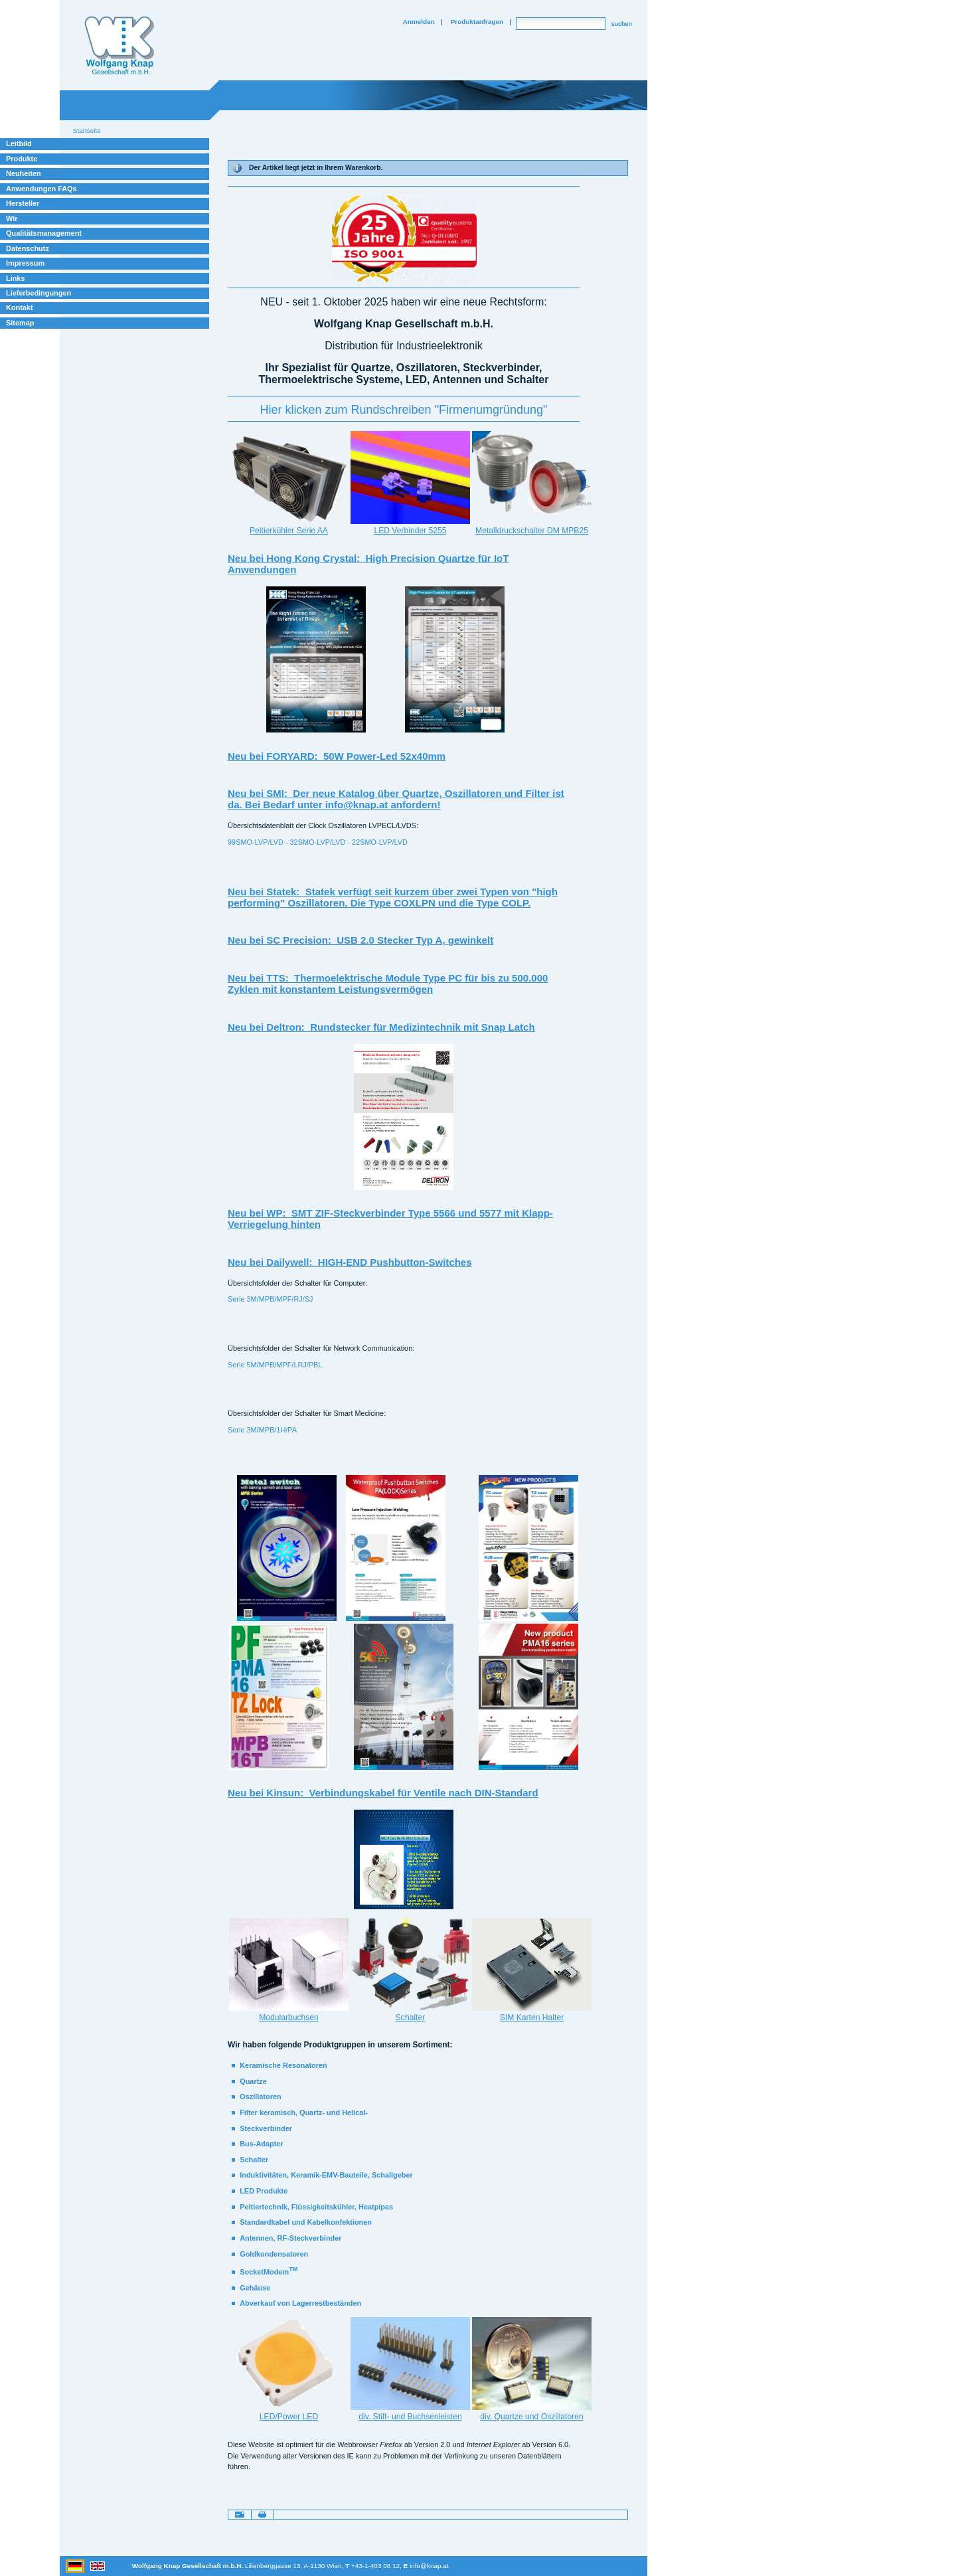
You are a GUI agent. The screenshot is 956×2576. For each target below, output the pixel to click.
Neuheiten (23, 173)
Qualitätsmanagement (44, 233)
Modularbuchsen (289, 2017)
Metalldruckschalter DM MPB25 (531, 530)
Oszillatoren (260, 2097)
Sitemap (20, 323)
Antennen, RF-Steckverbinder (290, 2238)
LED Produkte (263, 2191)
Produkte (21, 159)
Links (15, 278)
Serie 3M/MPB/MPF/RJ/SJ (270, 1299)
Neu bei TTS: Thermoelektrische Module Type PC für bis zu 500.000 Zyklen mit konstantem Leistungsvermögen (388, 983)
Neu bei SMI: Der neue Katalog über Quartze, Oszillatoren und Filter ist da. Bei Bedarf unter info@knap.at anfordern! (396, 799)
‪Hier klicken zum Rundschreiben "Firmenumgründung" (404, 409)
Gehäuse (255, 2288)
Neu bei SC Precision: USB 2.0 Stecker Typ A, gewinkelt (360, 940)
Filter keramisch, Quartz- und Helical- (304, 2112)
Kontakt (19, 307)
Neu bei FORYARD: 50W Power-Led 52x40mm (336, 756)
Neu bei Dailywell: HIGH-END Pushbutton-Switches (350, 1262)
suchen (621, 24)
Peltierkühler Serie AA (289, 530)
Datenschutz (27, 248)
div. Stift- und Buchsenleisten (409, 2416)
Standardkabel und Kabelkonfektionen (306, 2222)
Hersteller (22, 203)
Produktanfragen (477, 21)
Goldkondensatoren (274, 2254)
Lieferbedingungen (38, 293)
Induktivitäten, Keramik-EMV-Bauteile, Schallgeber (326, 2175)
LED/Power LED (289, 2416)
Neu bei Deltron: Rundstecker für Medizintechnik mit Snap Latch (381, 1027)
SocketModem (268, 2272)
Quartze (253, 2081)
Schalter (410, 2017)
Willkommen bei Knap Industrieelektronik (119, 46)
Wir (11, 218)
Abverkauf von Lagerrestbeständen (300, 2303)
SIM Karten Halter (532, 2017)
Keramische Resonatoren (283, 2065)
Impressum (25, 263)
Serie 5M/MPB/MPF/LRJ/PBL (275, 1365)
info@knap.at (429, 2565)
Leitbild (19, 143)
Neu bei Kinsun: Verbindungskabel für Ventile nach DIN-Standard (383, 1792)
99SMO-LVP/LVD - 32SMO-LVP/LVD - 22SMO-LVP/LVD (318, 842)
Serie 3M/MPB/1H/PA (262, 1430)
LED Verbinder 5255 (410, 530)
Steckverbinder (266, 2128)
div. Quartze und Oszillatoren (531, 2416)
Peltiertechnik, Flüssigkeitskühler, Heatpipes (316, 2207)
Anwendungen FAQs (41, 189)
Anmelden (419, 21)
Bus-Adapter (261, 2144)
